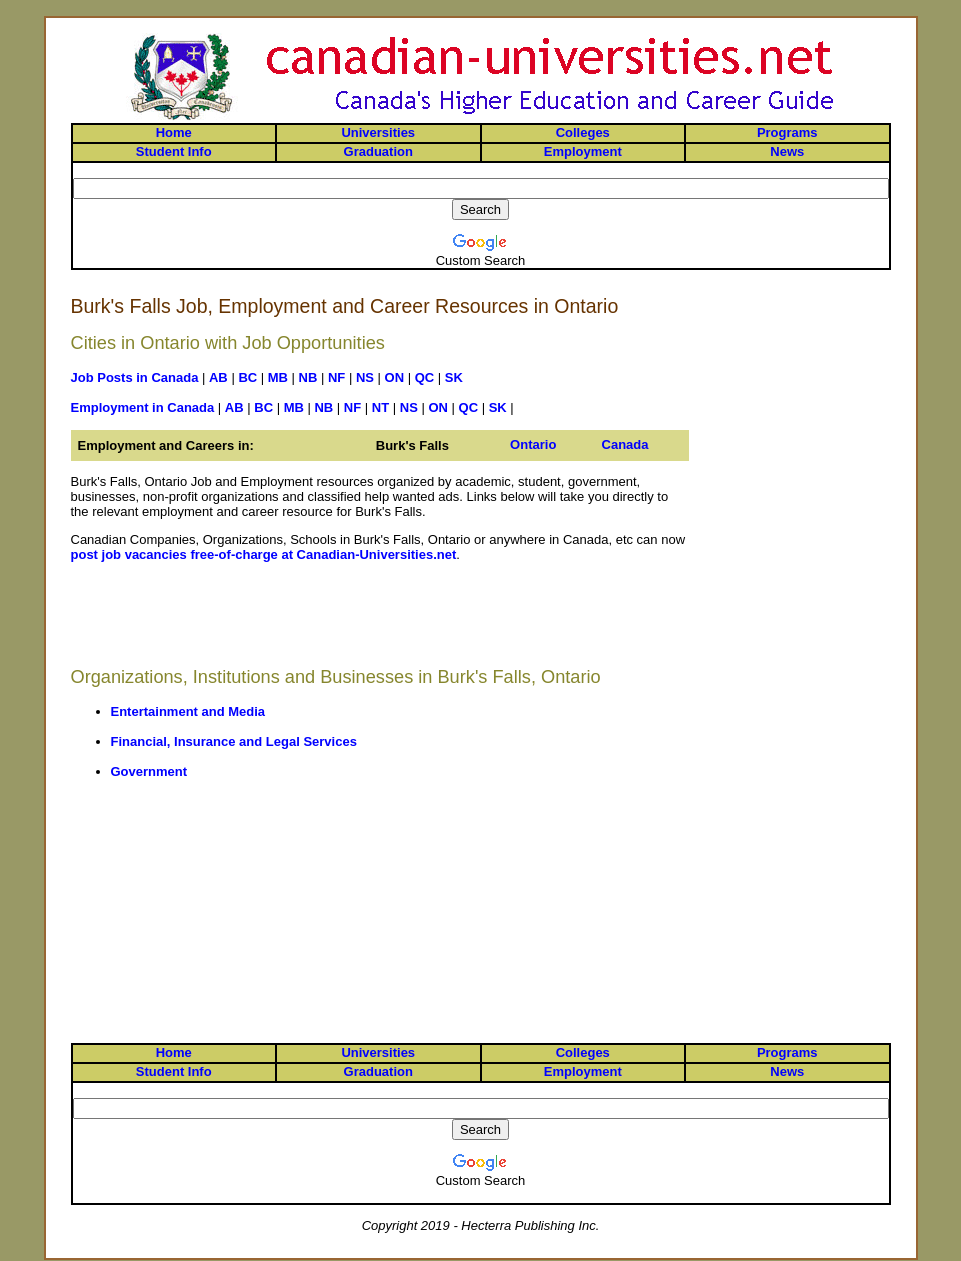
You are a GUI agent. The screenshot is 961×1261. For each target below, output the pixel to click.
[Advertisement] (380, 622)
